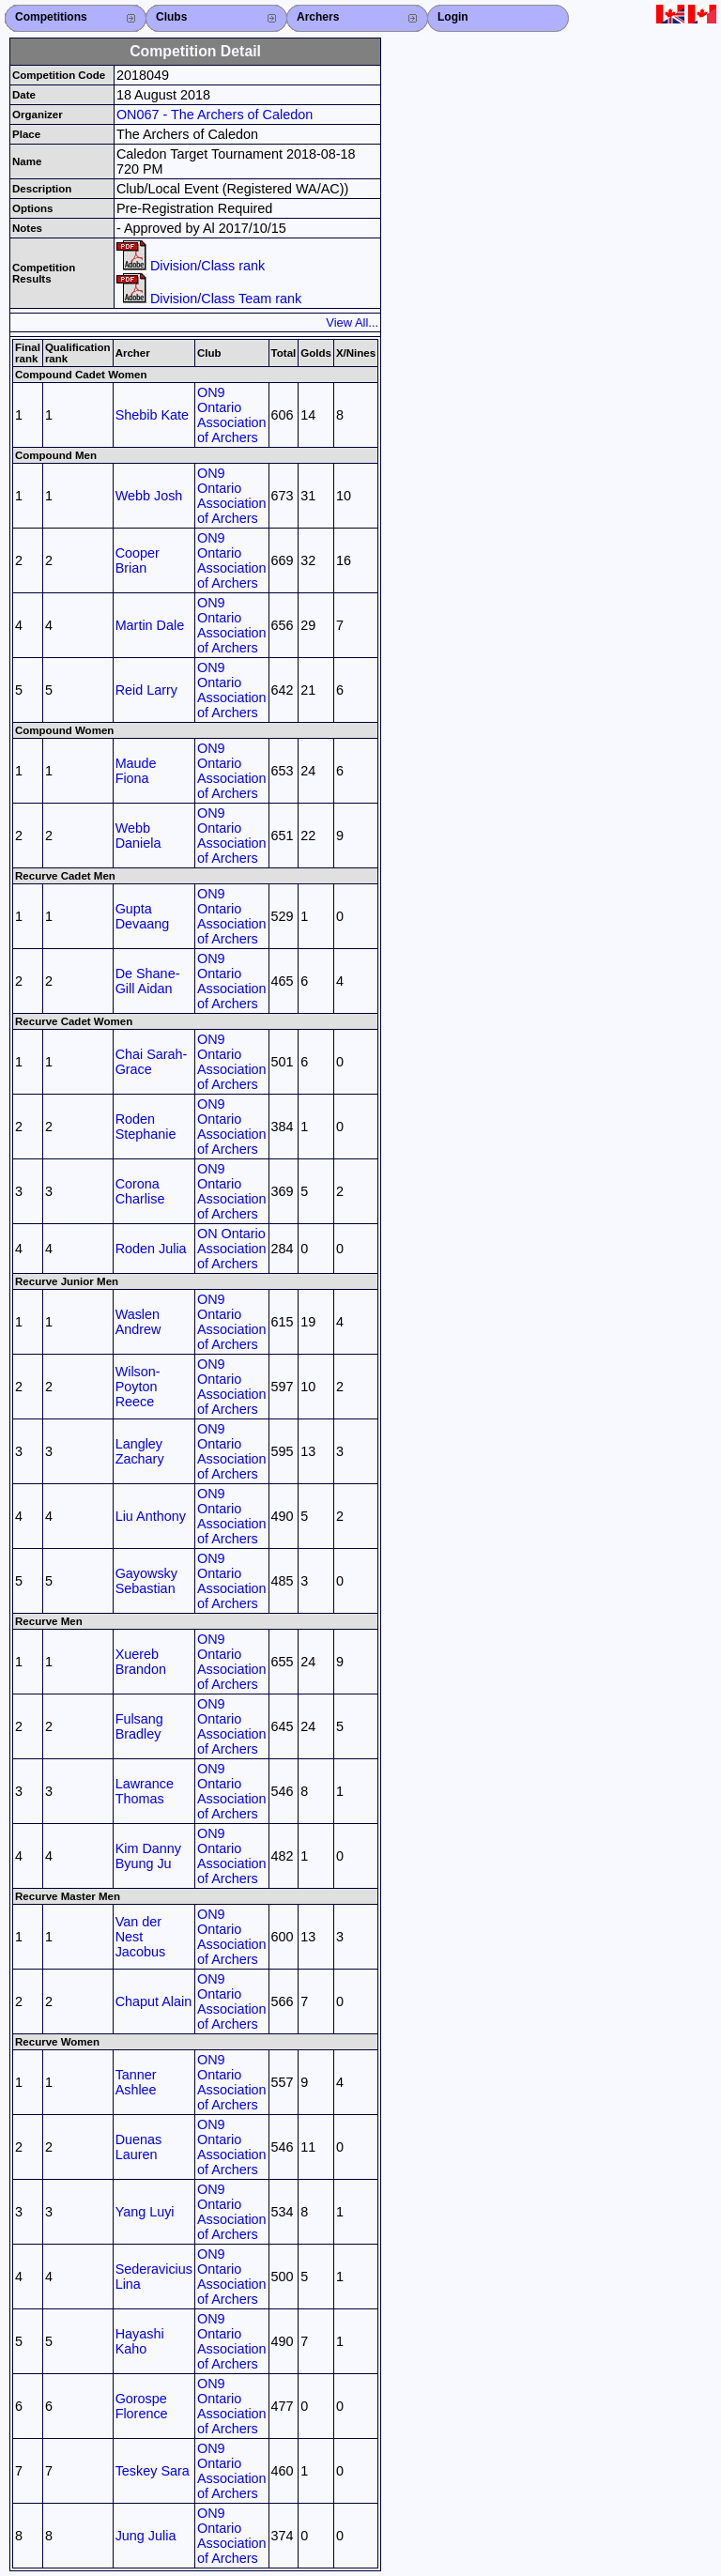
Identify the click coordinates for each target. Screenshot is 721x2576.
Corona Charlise (140, 1191)
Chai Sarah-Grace (151, 1062)
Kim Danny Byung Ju (148, 1856)
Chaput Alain (153, 2001)
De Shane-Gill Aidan (147, 981)
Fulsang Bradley (139, 1726)
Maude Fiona (136, 771)
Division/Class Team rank (208, 298)
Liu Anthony (150, 1516)
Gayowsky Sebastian (146, 1581)
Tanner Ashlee (136, 2082)
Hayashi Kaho (139, 2341)
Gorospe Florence (141, 2406)
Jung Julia (145, 2535)
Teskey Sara (152, 2470)
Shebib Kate (152, 414)
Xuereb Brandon (140, 1662)
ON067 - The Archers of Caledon (214, 114)
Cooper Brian (137, 560)
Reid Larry (146, 690)
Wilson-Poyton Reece (138, 1386)
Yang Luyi (145, 2211)
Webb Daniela (138, 835)
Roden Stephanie (145, 1127)
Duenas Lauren (138, 2147)
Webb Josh (149, 495)
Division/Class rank (190, 265)
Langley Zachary (139, 1451)
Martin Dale (150, 625)
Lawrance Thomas (144, 1791)
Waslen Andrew (138, 1322)
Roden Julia (151, 1248)
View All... (352, 322)
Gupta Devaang (142, 916)
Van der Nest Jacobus (140, 1936)
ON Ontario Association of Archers (232, 1248)
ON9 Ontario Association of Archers (232, 415)
